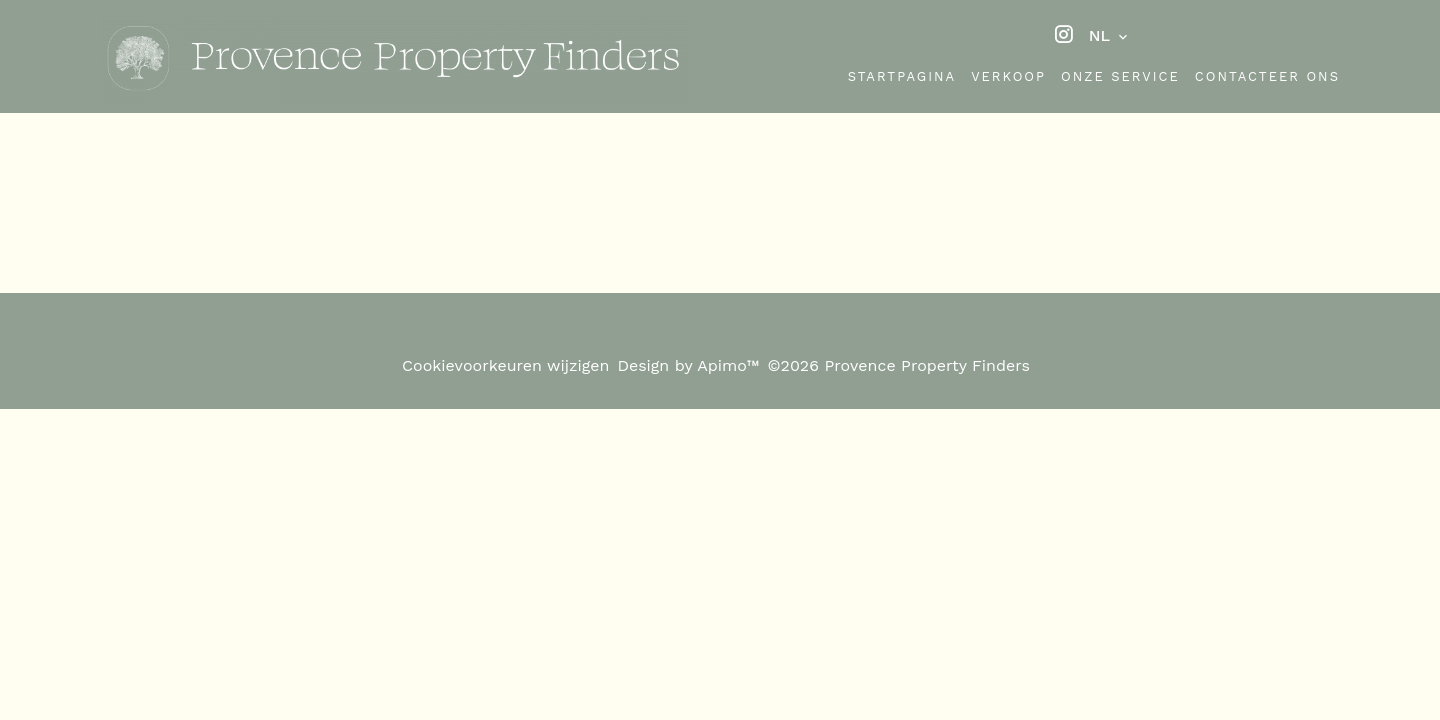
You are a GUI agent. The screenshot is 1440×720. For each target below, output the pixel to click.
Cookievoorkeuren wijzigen (505, 365)
